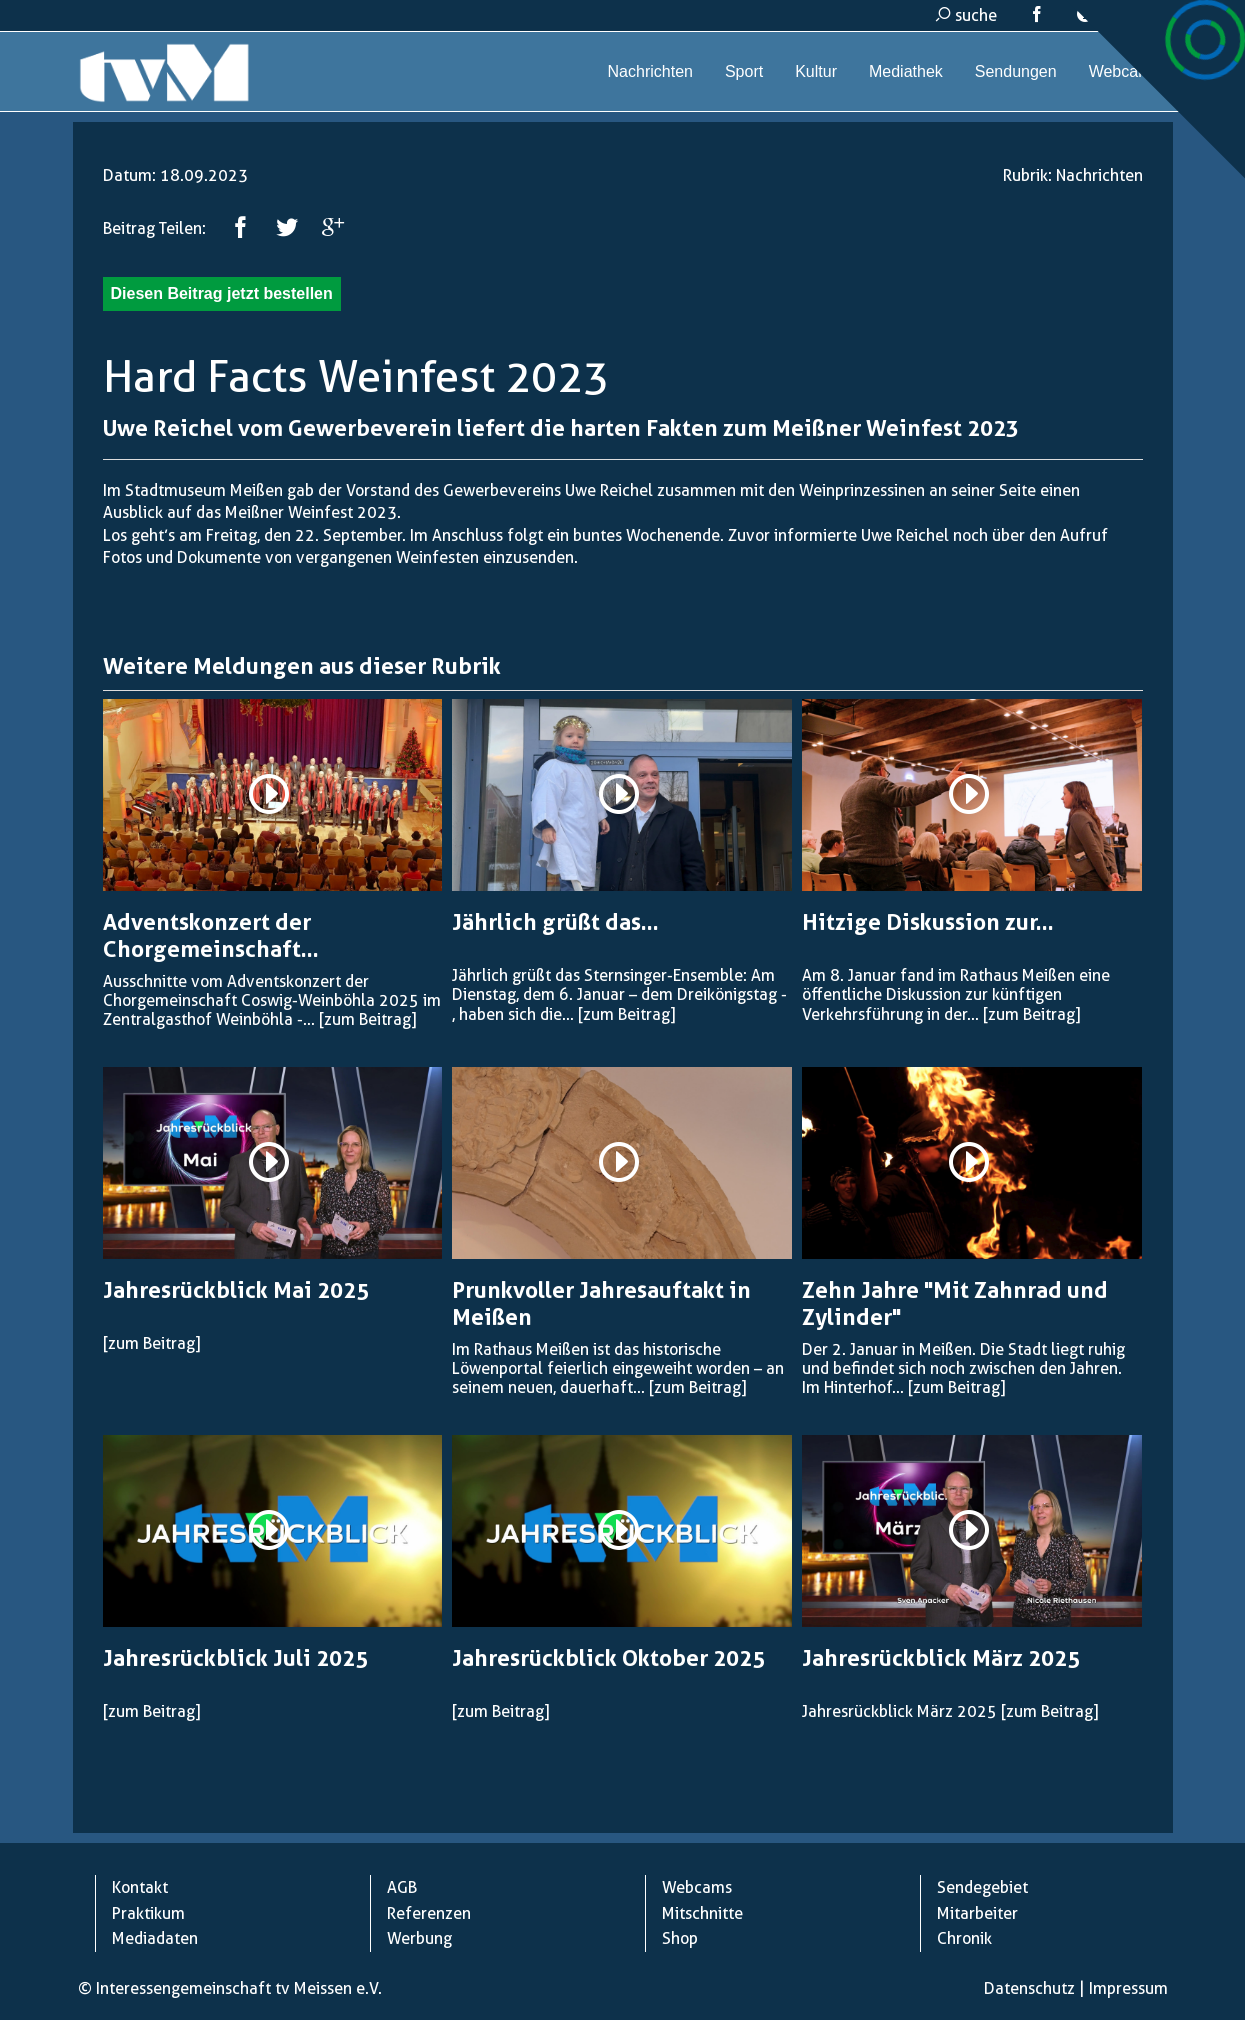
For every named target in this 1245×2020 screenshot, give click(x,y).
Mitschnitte (702, 1913)
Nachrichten (650, 71)
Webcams (1124, 71)
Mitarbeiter (977, 1913)
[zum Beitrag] (367, 1019)
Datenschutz (1029, 1988)
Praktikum (148, 1913)
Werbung (419, 1938)
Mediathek (906, 71)
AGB (402, 1887)
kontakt (1114, 15)
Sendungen (1016, 71)
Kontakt (140, 1887)
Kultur (816, 71)
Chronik (964, 1938)
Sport (744, 71)
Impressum (1128, 1988)
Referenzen (429, 1913)
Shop (680, 1938)
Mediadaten (155, 1938)
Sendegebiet (982, 1887)
